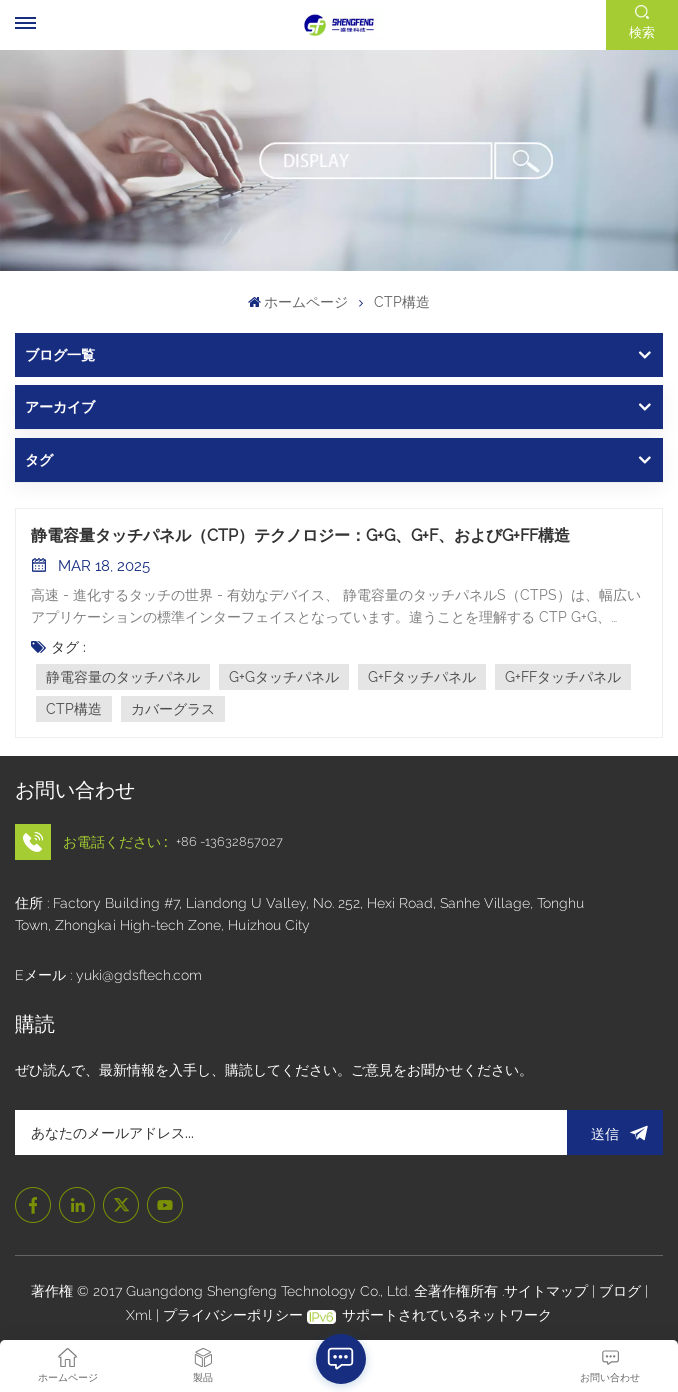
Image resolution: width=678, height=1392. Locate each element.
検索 (642, 32)
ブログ (622, 1291)
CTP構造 (74, 709)
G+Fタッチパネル (422, 677)
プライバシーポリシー (233, 1315)
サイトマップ (548, 1291)
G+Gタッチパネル (284, 677)
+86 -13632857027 (229, 841)
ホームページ (298, 302)
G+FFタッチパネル (563, 677)
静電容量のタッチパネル (123, 677)
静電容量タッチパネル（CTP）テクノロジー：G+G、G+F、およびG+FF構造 (300, 535)
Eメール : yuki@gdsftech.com (108, 975)
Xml (139, 1315)
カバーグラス (173, 709)
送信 (615, 1132)
